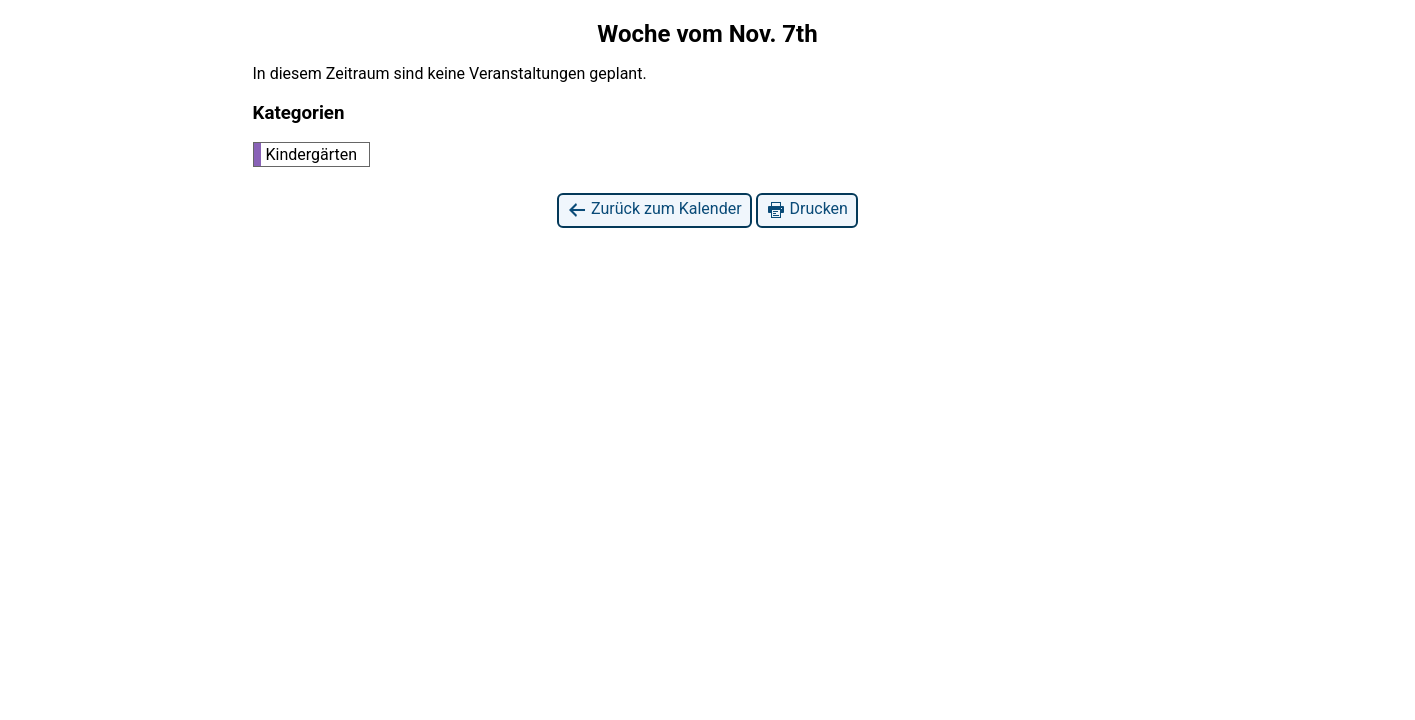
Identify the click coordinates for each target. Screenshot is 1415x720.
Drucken (807, 209)
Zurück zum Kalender (654, 209)
